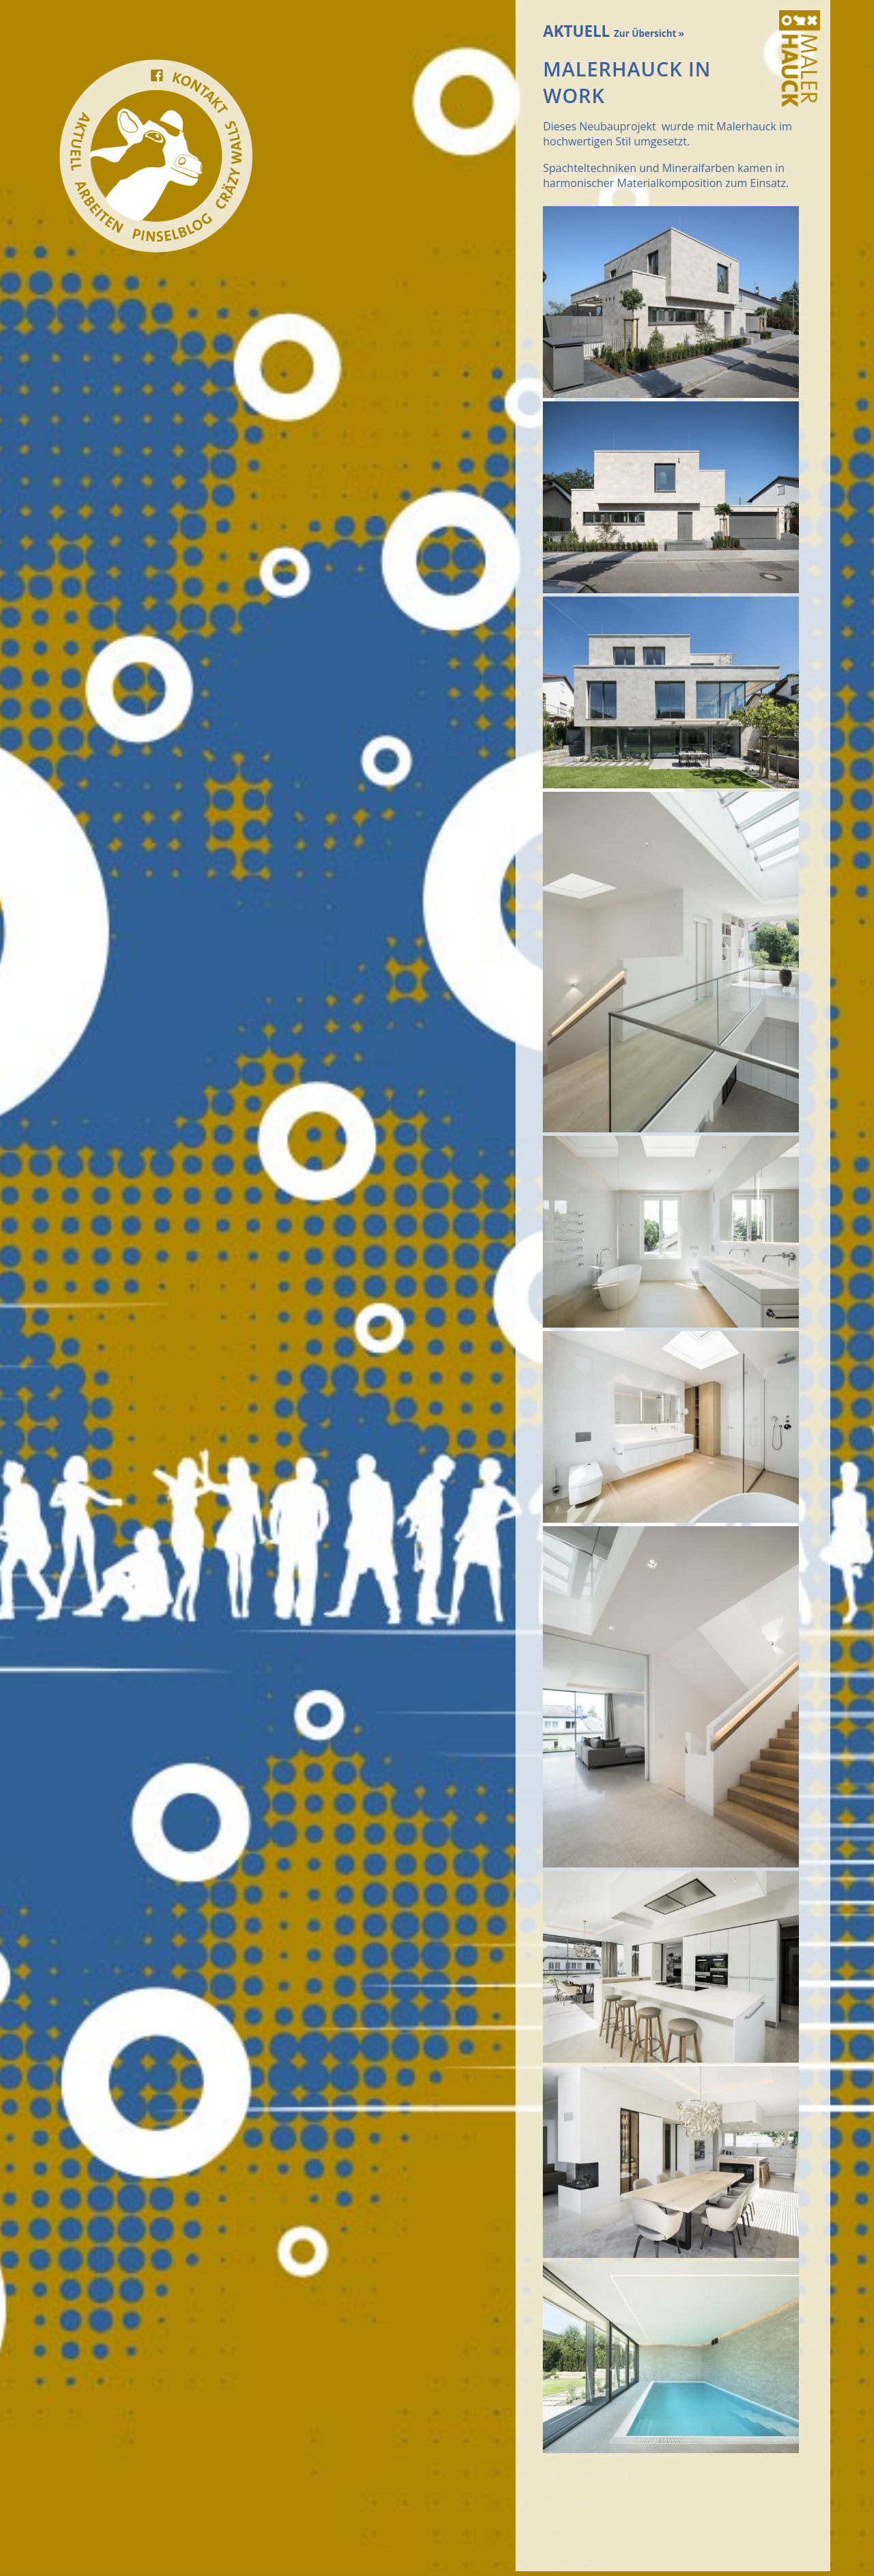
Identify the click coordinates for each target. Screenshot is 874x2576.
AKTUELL (613, 31)
